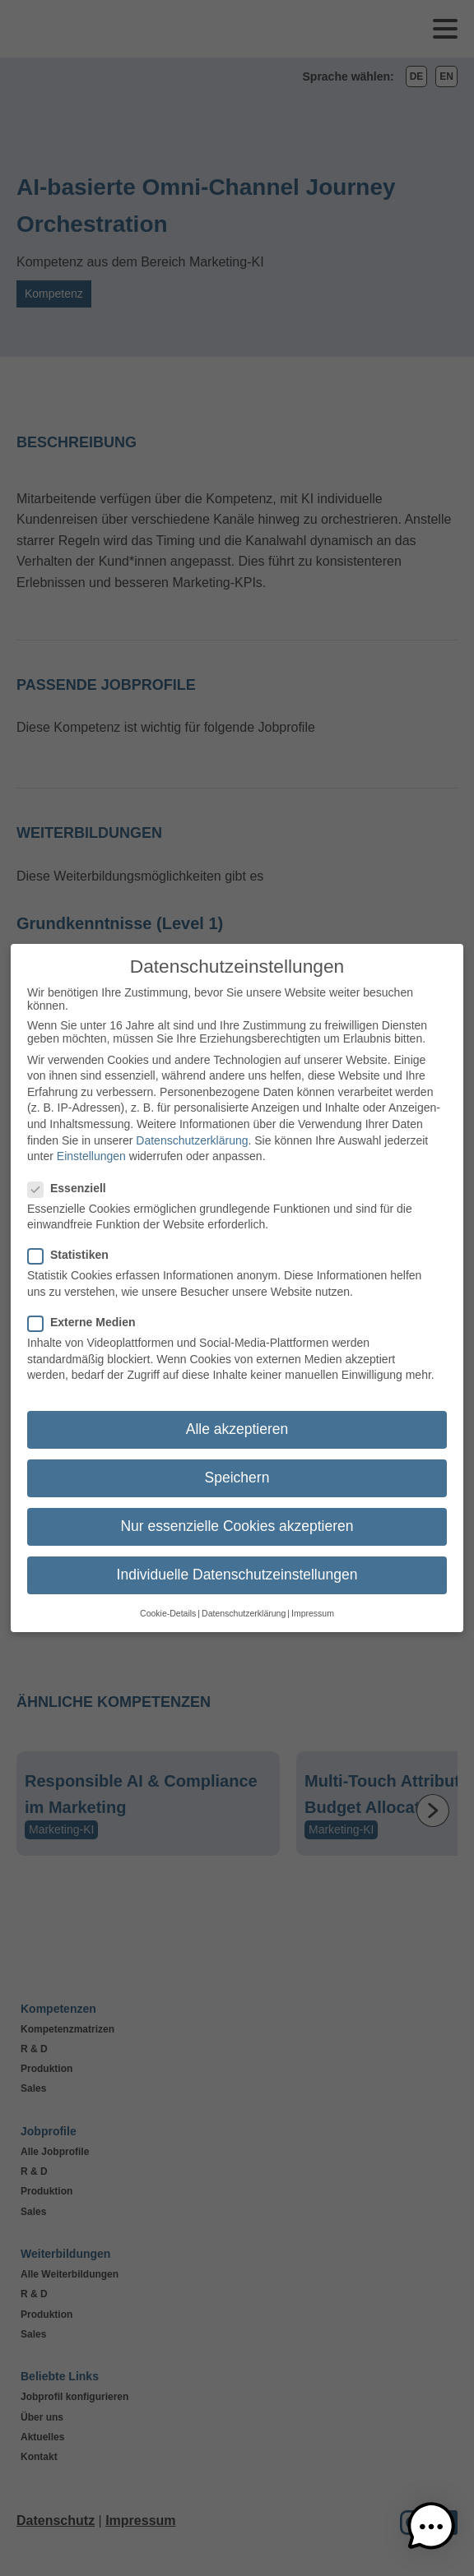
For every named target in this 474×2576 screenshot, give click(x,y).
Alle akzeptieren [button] (237, 1421)
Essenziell (72, 1180)
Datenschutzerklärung (192, 1133)
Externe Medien (86, 1314)
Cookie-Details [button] (168, 1606)
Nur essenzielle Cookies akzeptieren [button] (236, 1519)
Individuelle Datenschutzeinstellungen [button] (237, 1568)
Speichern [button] (237, 1470)
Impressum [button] (312, 1606)
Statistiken (73, 1248)
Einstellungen (91, 1149)
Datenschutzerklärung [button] (244, 1606)
